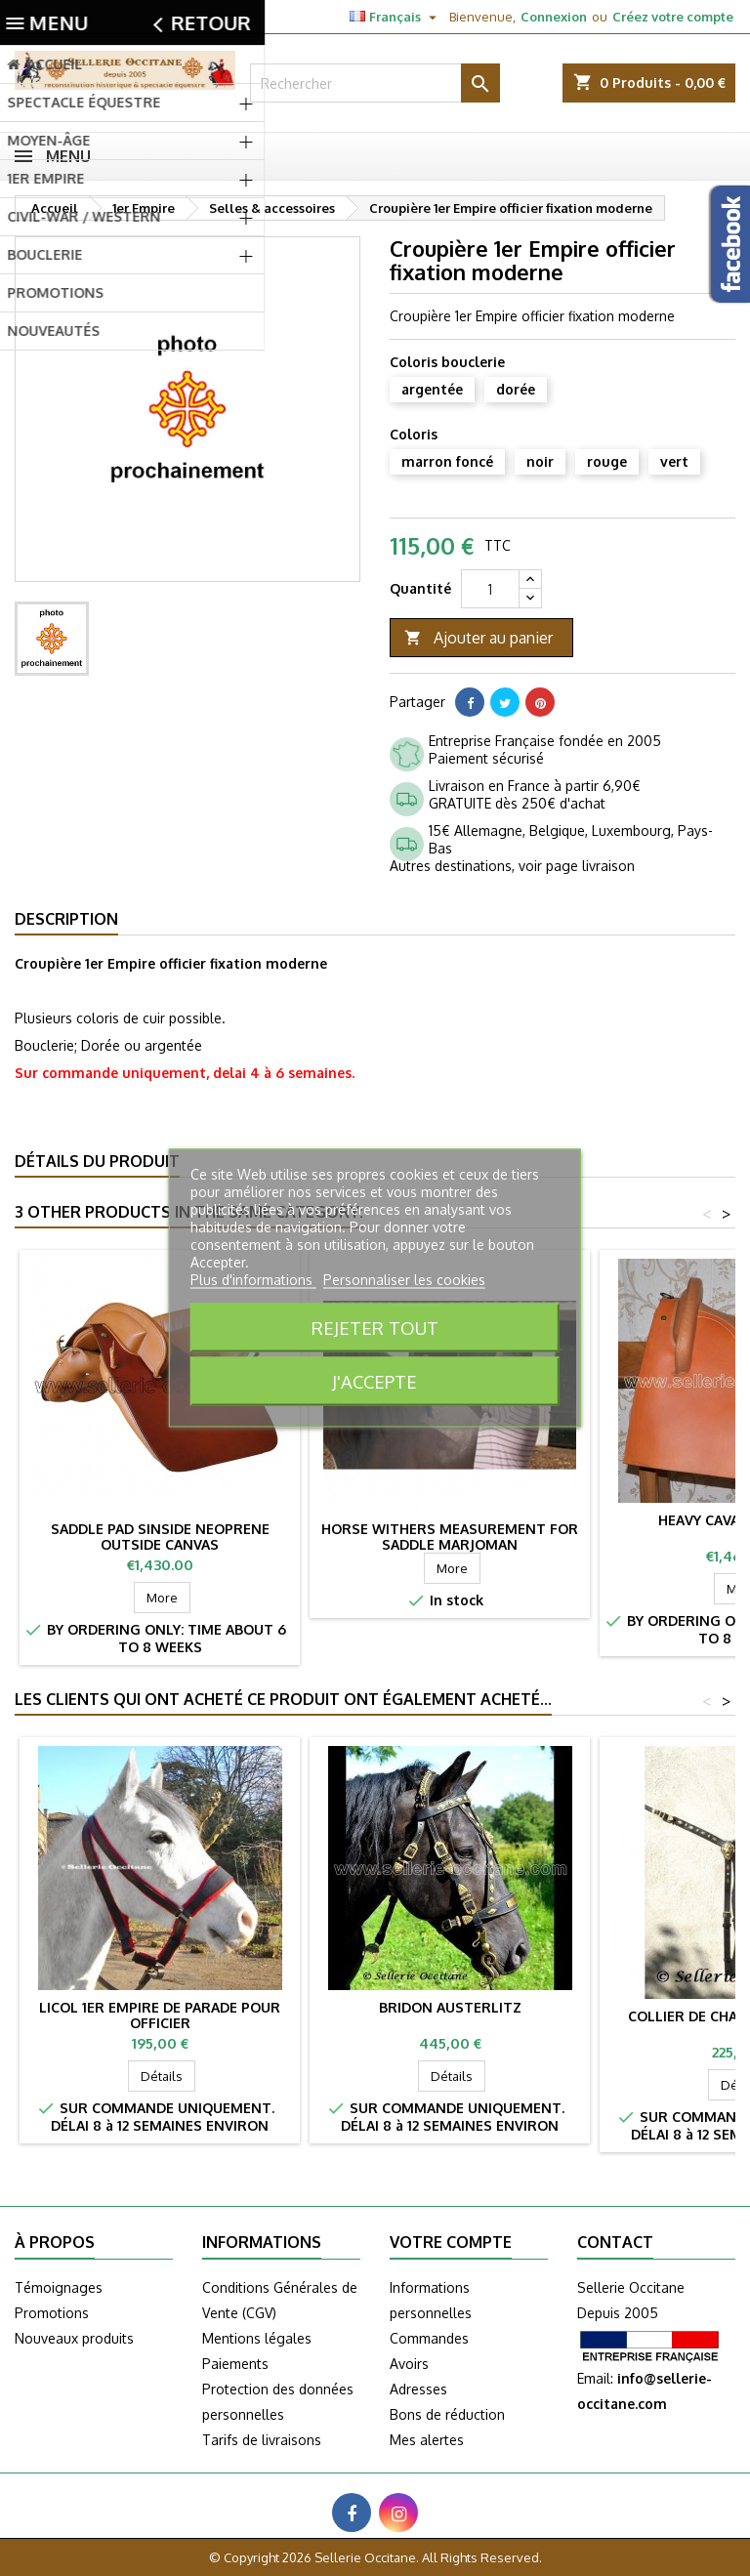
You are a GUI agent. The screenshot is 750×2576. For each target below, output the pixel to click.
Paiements (235, 2363)
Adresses (418, 2389)
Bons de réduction (447, 2414)
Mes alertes (427, 2439)
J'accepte (374, 1381)
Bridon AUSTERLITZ (450, 2007)
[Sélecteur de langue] (395, 16)
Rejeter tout (375, 1327)
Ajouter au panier (478, 638)
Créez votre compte (672, 16)
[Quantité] (490, 588)
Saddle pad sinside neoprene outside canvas (160, 1536)
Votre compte (451, 2242)
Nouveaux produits (74, 2338)
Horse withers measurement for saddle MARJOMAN (449, 1536)
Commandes (429, 2338)
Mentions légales (257, 2338)
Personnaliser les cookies (404, 1279)
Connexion (554, 16)
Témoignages (59, 2287)
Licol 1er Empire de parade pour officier (159, 2015)
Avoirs (409, 2363)
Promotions (52, 2313)
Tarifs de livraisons (261, 2439)
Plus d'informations (253, 1279)
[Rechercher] (375, 83)
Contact (37, 16)
